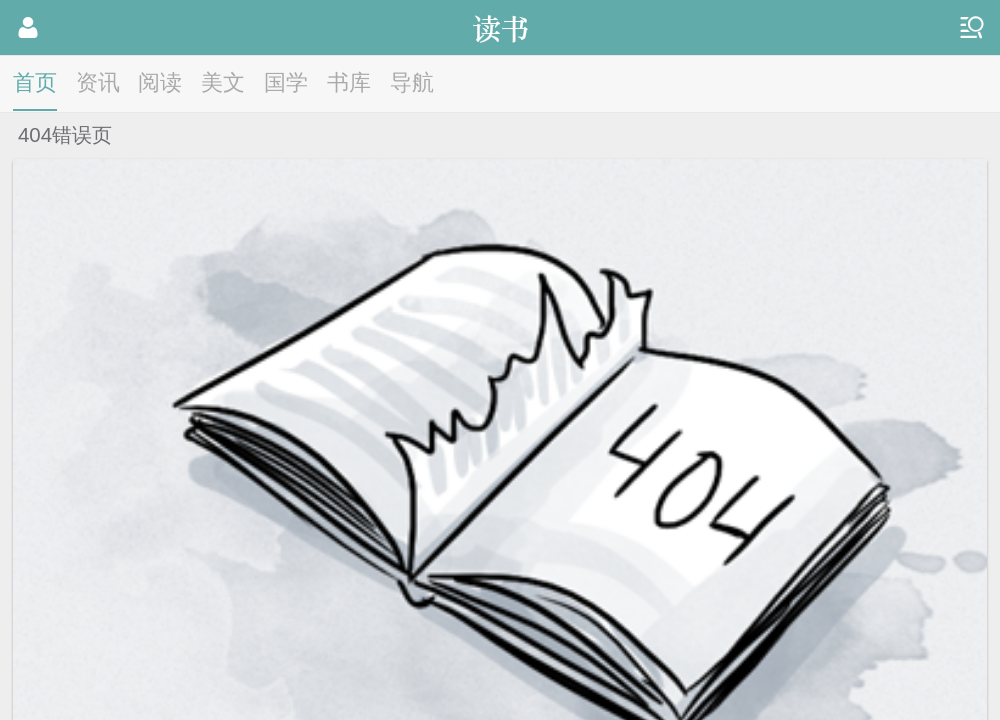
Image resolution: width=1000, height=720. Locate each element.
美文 (223, 82)
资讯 (98, 82)
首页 (35, 82)
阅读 (160, 82)
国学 (286, 82)
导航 (412, 82)
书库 (349, 82)
